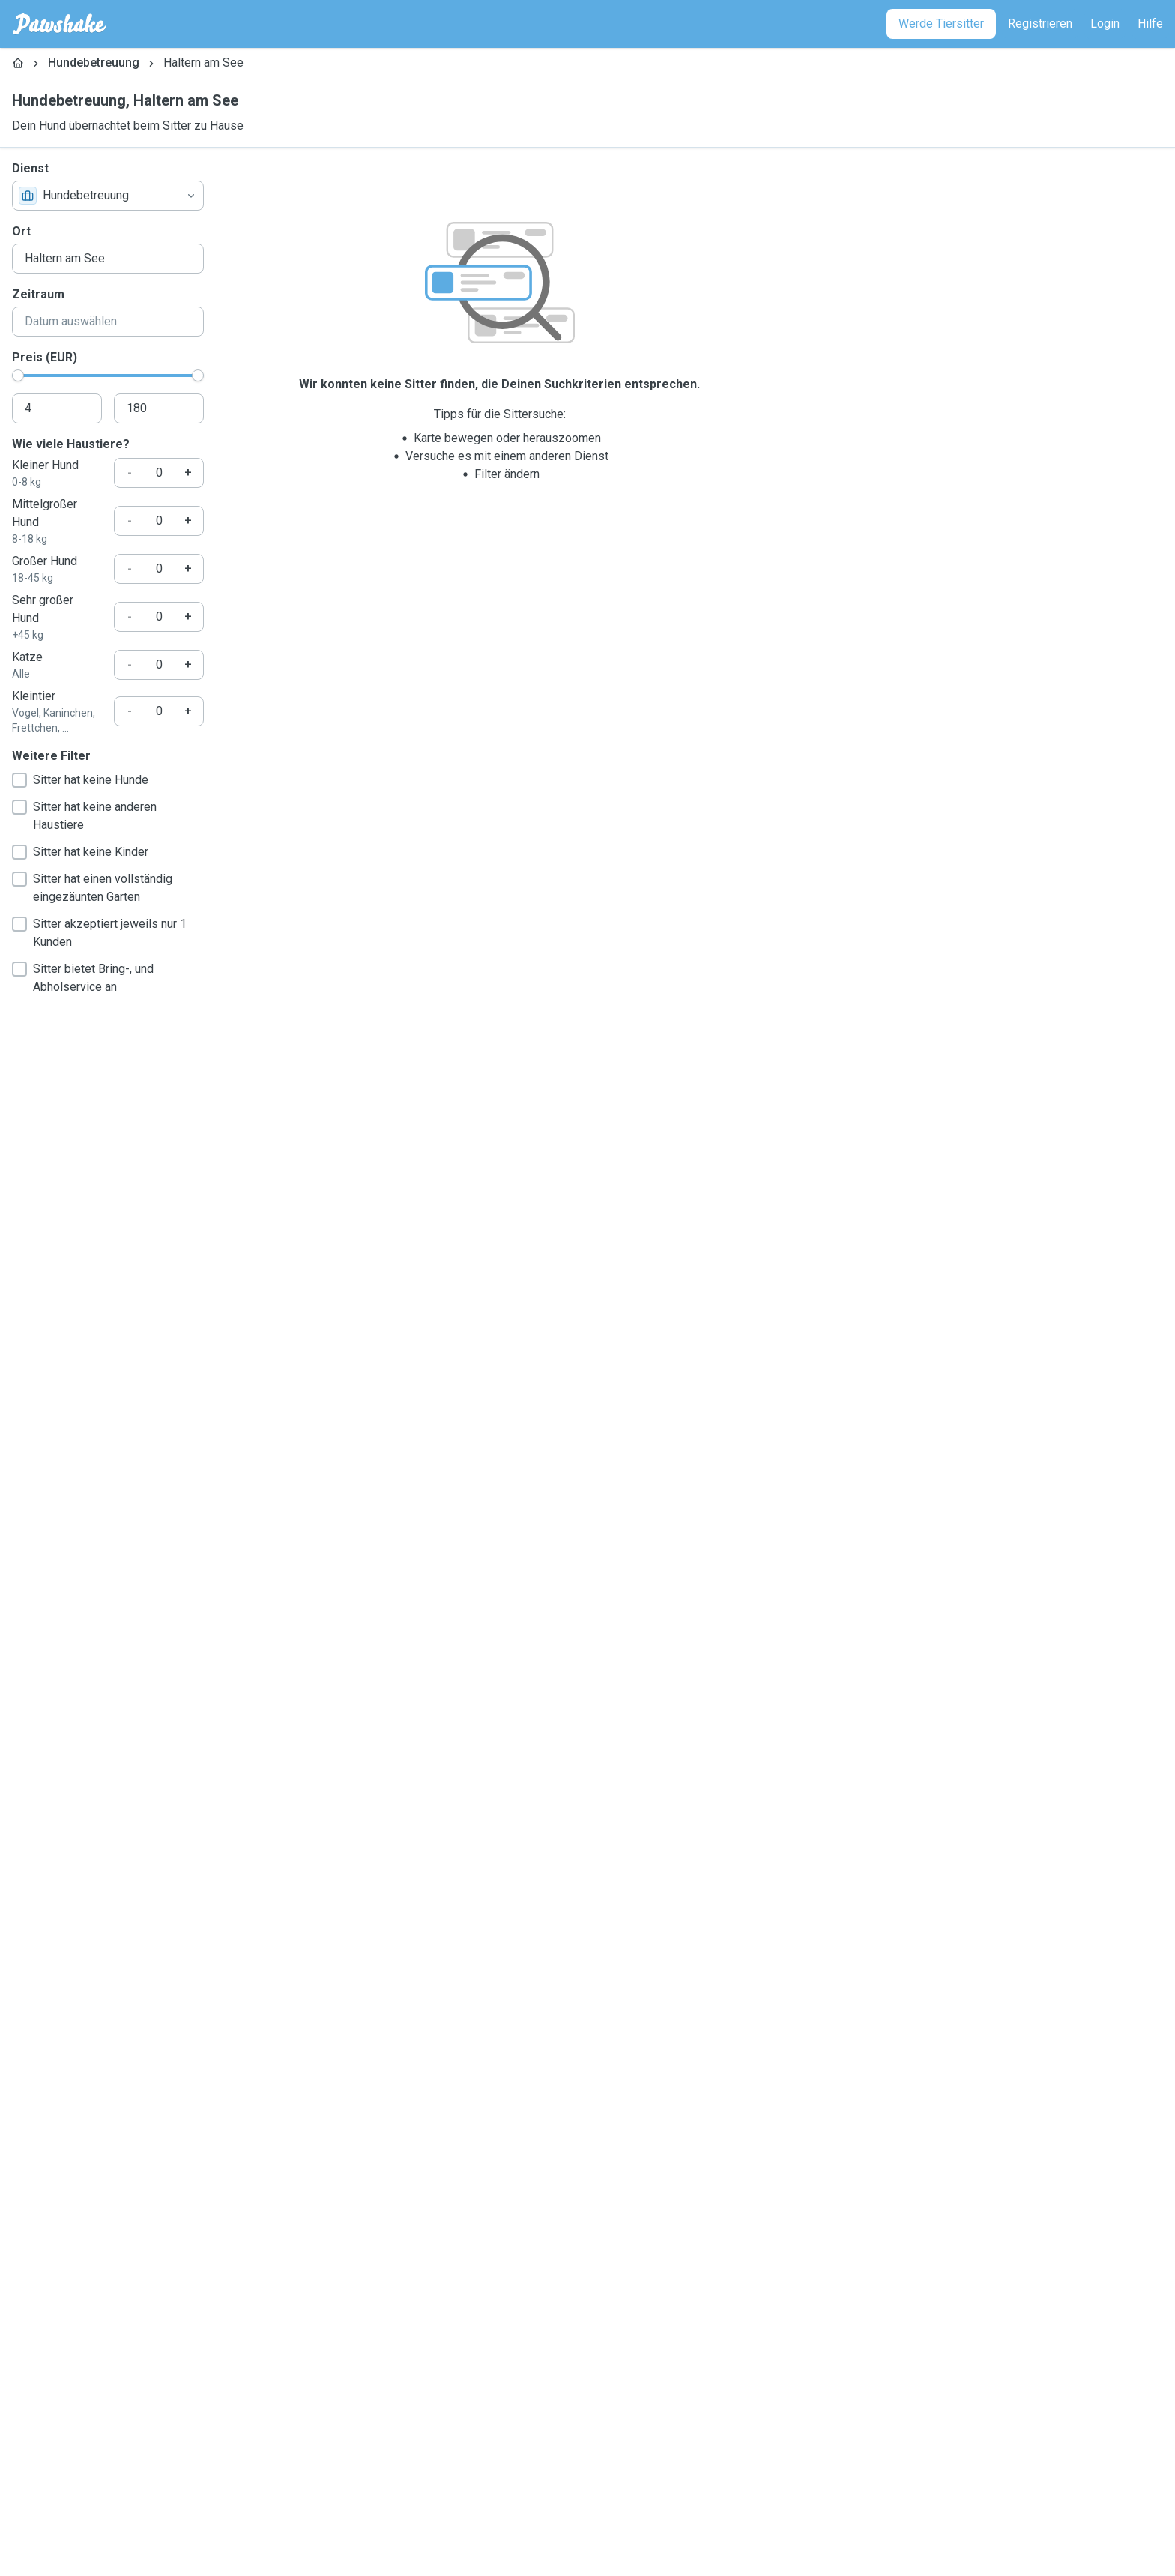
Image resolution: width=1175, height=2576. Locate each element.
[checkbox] (19, 780)
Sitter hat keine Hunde (80, 780)
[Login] (1105, 24)
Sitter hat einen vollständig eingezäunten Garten (92, 888)
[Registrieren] (1040, 24)
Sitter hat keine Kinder (80, 852)
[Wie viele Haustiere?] (159, 473)
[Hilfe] (1150, 24)
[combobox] (108, 196)
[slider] (18, 375)
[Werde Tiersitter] (941, 24)
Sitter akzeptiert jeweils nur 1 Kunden (99, 933)
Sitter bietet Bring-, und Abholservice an (83, 978)
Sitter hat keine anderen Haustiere (84, 816)
